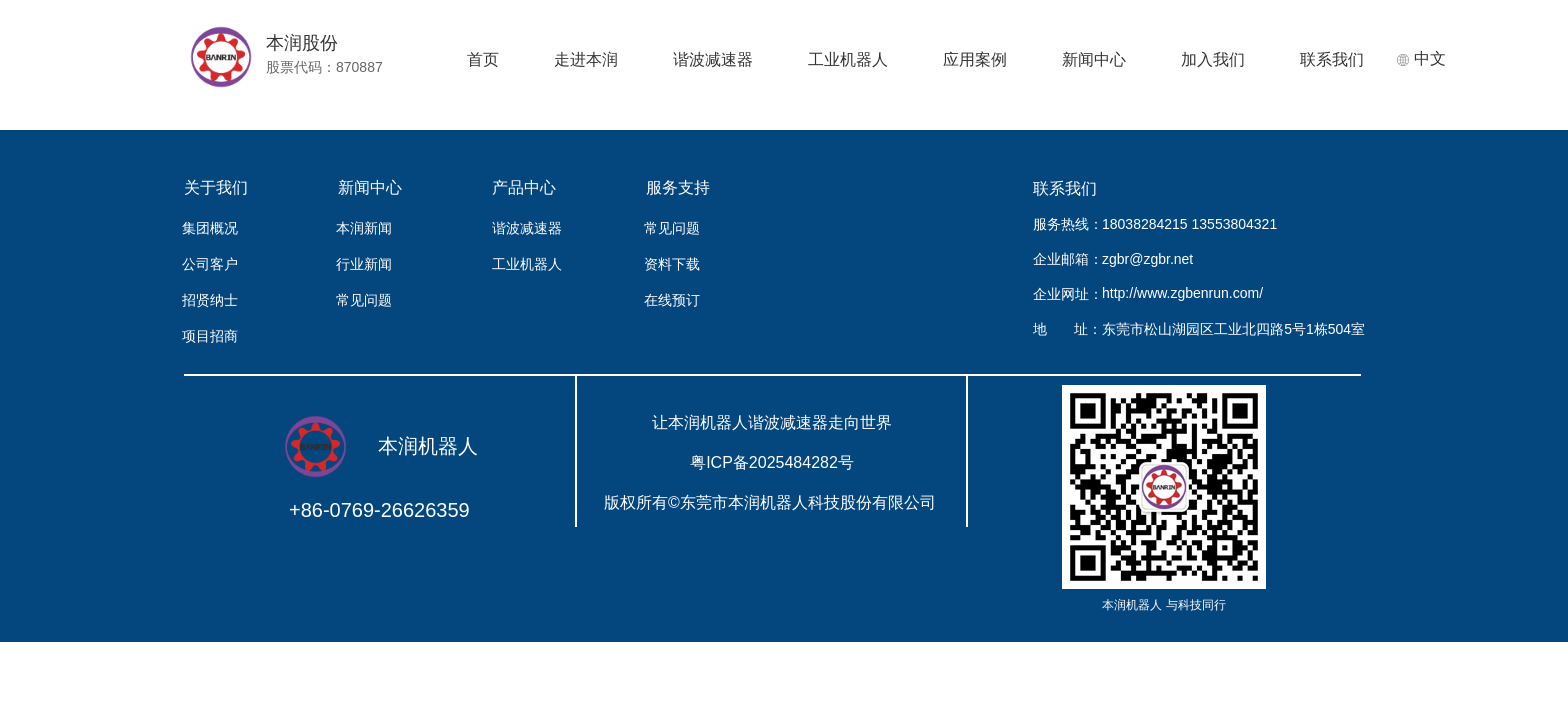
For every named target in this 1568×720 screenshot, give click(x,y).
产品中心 (524, 187)
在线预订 (672, 300)
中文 (1421, 58)
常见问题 (364, 300)
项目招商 (210, 336)
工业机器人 (848, 59)
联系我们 (1332, 59)
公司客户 (210, 264)
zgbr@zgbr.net (1147, 259)
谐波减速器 (713, 59)
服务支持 (678, 187)
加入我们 (1213, 59)
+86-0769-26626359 (379, 510)
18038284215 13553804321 (1186, 224)
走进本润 (586, 59)
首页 (483, 59)
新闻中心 (1094, 59)
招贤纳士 (210, 300)
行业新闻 (364, 264)
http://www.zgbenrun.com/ (1182, 293)
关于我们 (216, 187)
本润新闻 (364, 228)
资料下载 (672, 264)
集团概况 (210, 228)
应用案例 (975, 59)
